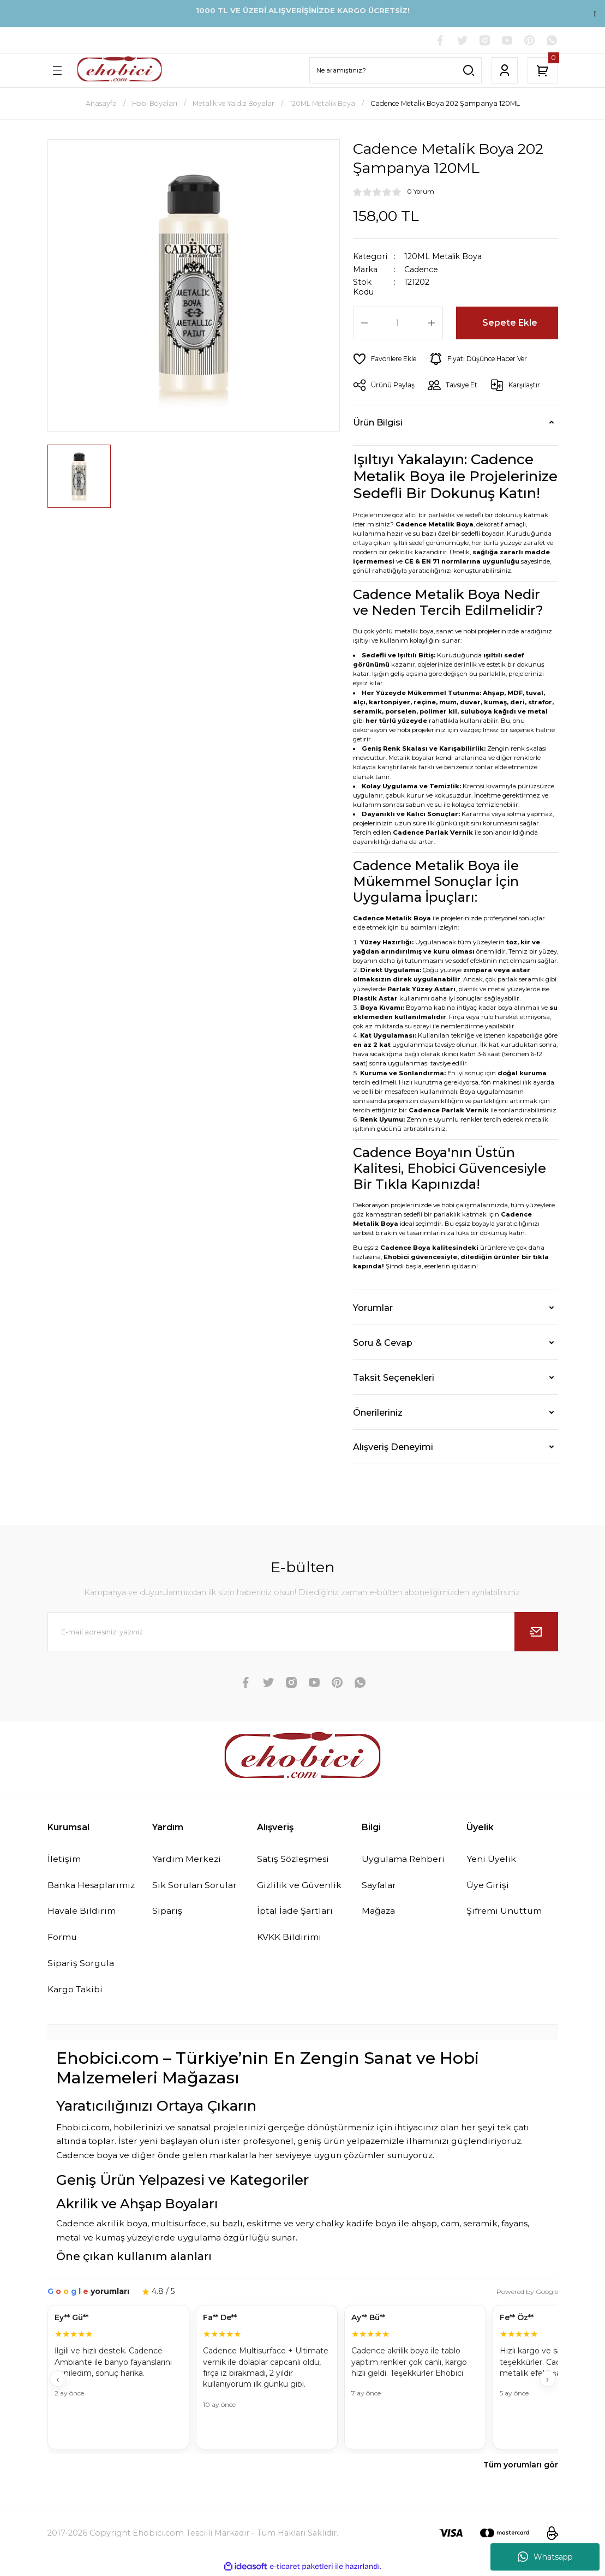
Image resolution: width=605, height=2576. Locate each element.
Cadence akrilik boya (101, 2225)
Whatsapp (545, 2557)
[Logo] (119, 71)
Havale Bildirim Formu (82, 1925)
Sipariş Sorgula (81, 1965)
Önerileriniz (378, 1412)
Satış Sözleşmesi (294, 1859)
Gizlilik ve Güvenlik (300, 1885)
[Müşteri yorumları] (302, 2380)
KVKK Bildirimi (289, 1938)
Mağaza (380, 1912)
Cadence (421, 270)
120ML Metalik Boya (444, 257)
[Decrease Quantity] (364, 323)
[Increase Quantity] (431, 323)
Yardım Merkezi (188, 1859)
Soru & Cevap (382, 1343)
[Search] (395, 71)
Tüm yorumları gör (520, 2467)
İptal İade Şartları (296, 1912)
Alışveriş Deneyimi (393, 1447)
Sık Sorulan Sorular (195, 1885)
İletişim (64, 1859)
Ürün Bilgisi (378, 422)
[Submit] (536, 1632)
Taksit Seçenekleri (393, 1378)
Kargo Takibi (76, 1991)
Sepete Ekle (510, 323)
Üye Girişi (488, 1885)
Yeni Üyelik (491, 1859)
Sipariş (167, 1912)
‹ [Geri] (57, 2381)
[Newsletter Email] (302, 1632)
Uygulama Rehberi (405, 1859)
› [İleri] (547, 2381)
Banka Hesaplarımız (93, 1885)
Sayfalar (380, 1885)
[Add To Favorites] (386, 359)
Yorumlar (373, 1308)
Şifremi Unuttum (505, 1912)
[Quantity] (398, 323)
